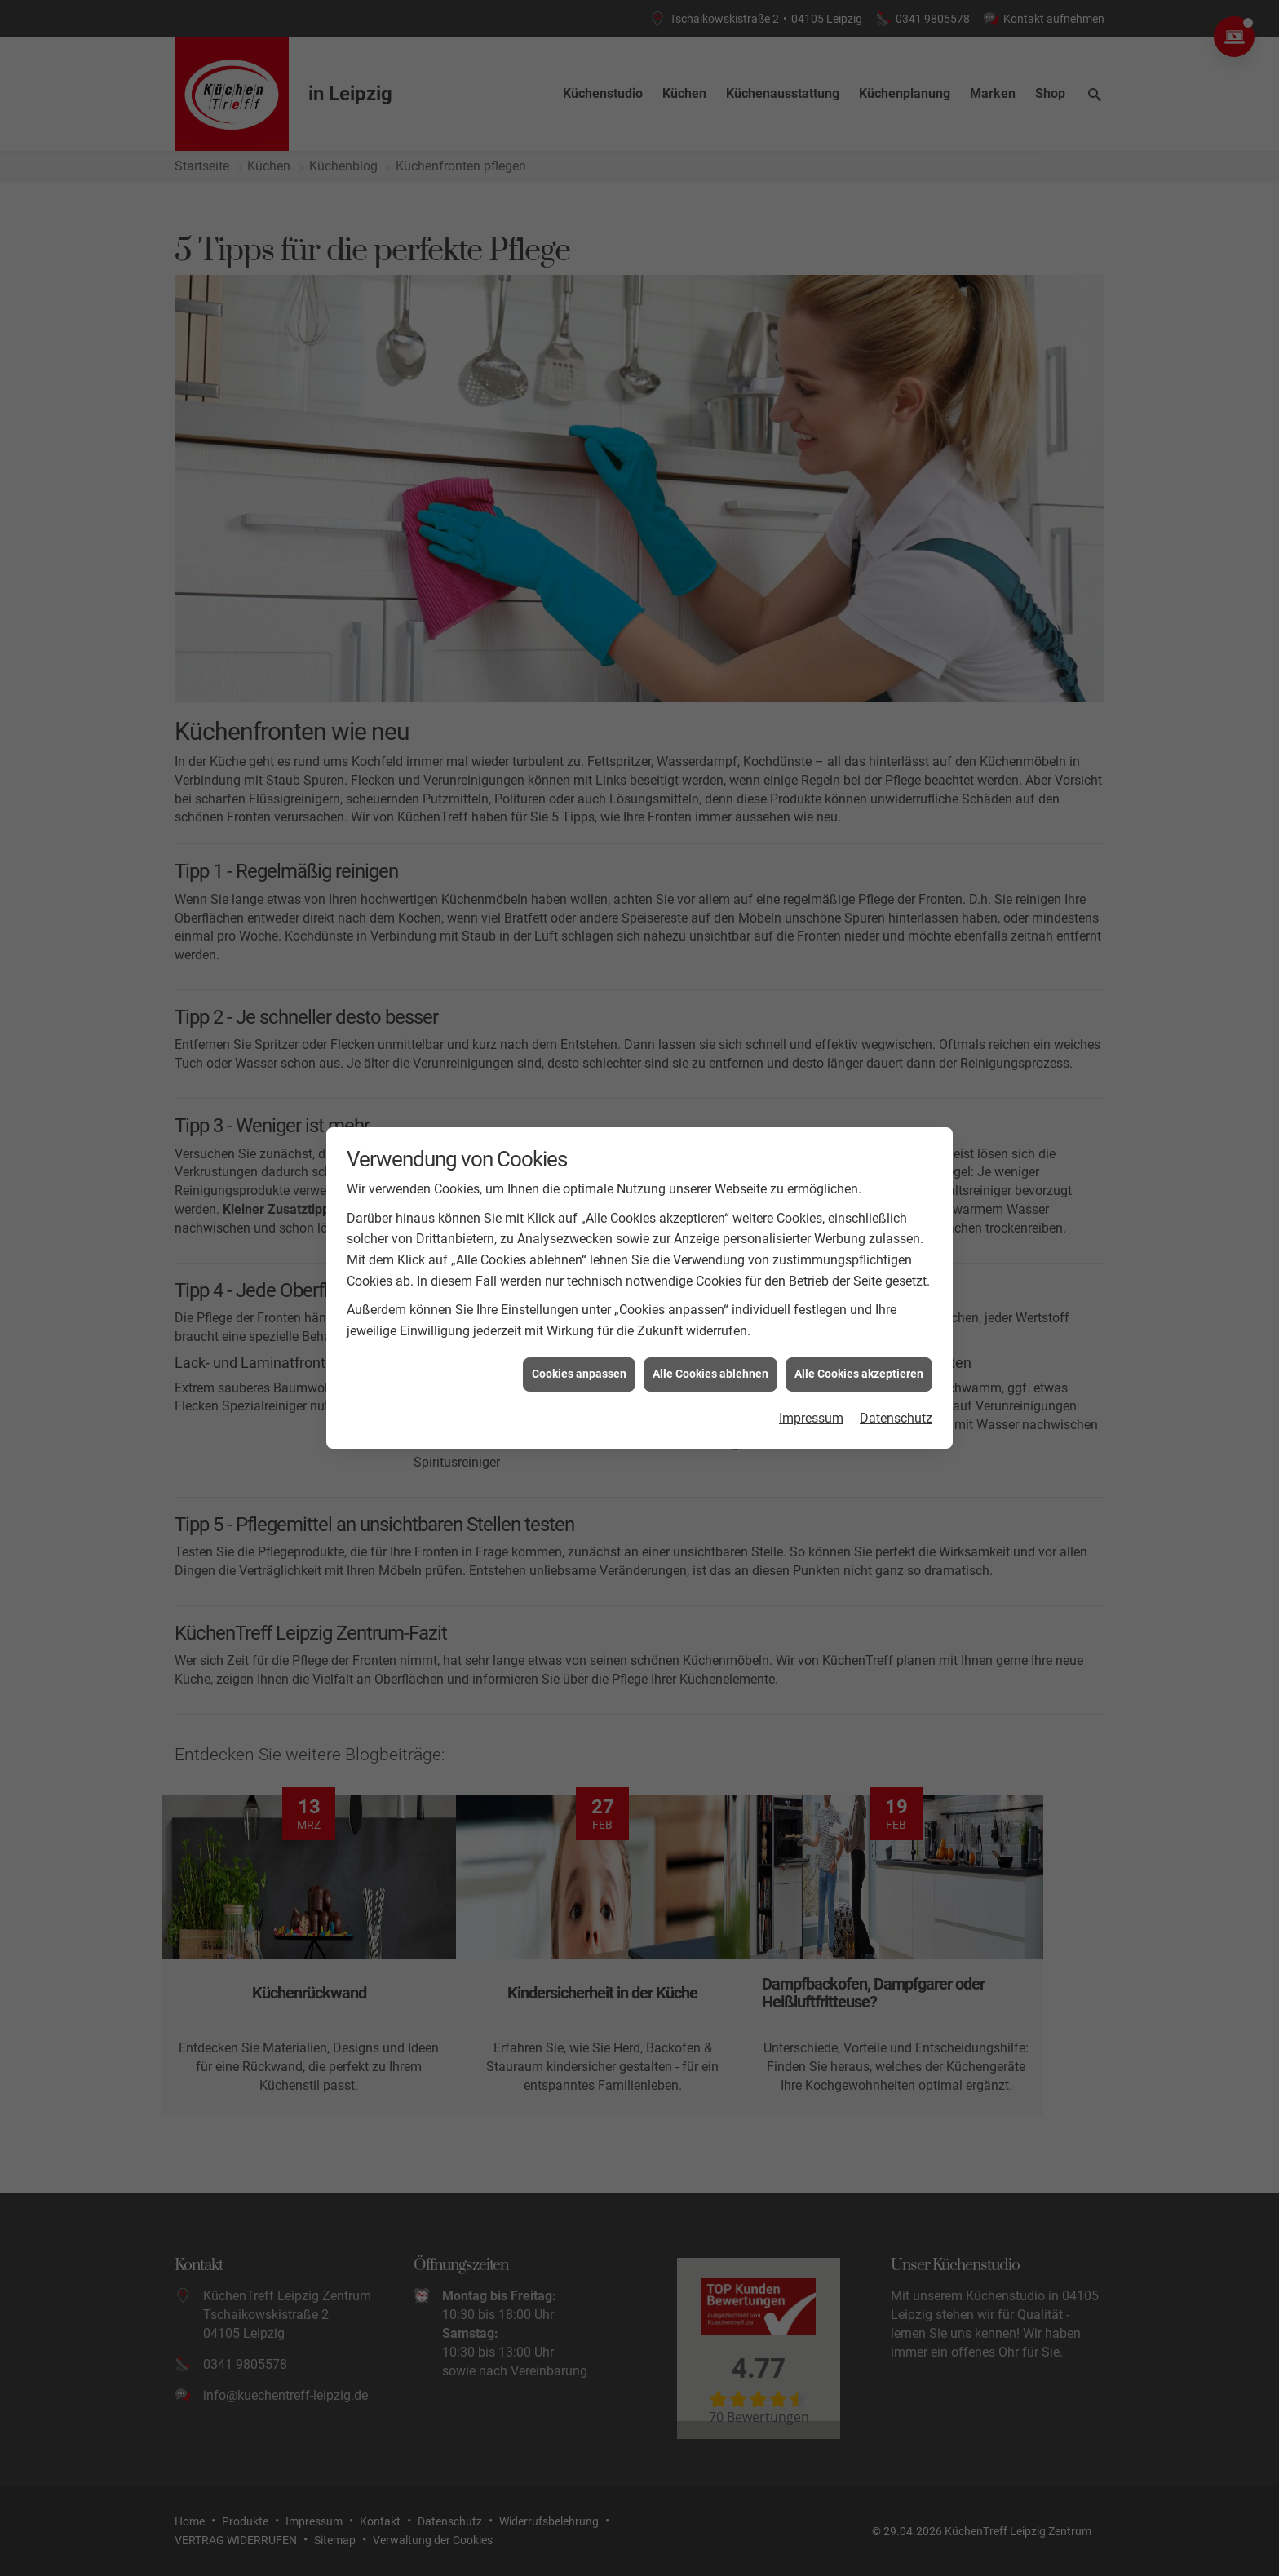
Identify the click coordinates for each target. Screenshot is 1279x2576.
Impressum (811, 1417)
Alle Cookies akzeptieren (858, 1372)
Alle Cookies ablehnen (710, 1372)
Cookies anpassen (579, 1372)
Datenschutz (896, 1417)
